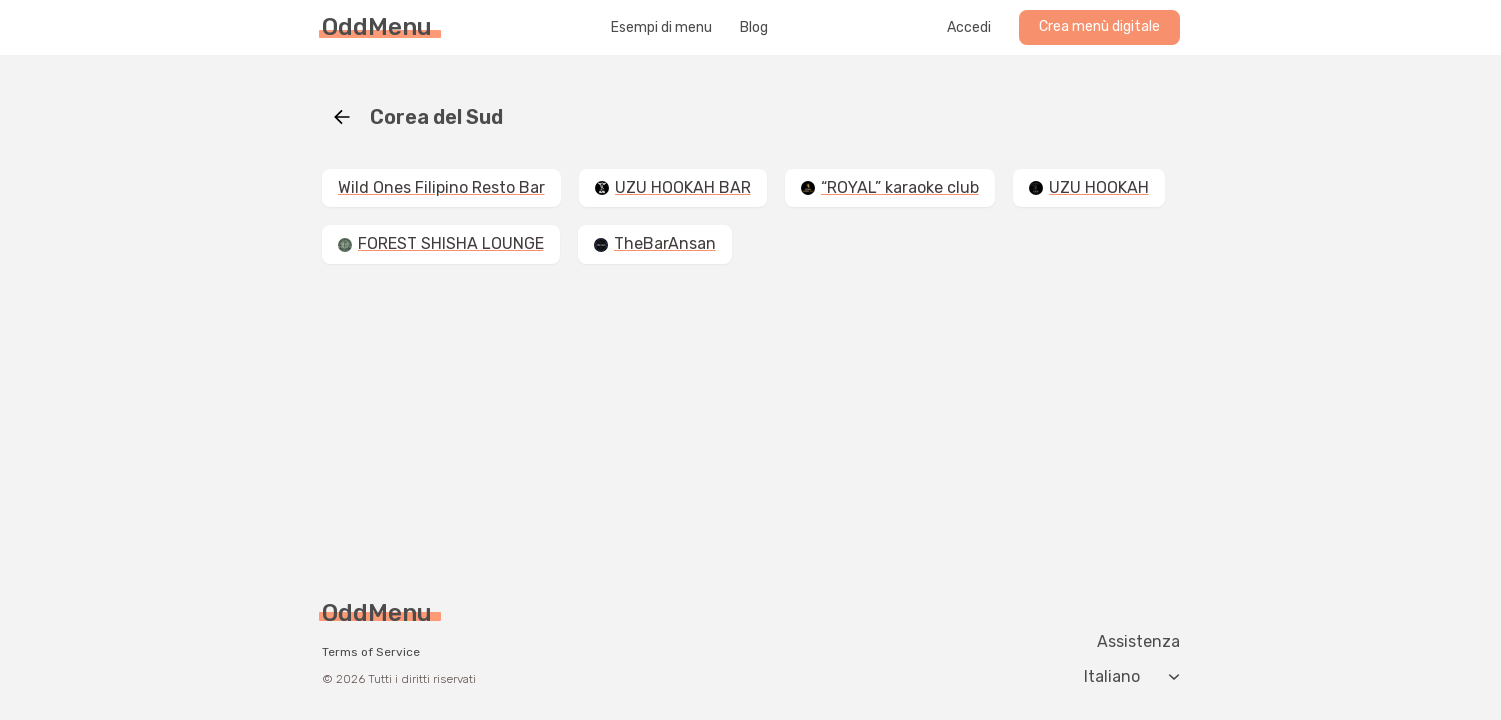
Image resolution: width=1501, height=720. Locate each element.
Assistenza (1138, 642)
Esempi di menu (661, 28)
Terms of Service (371, 652)
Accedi (969, 28)
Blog (754, 28)
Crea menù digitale (1099, 26)
